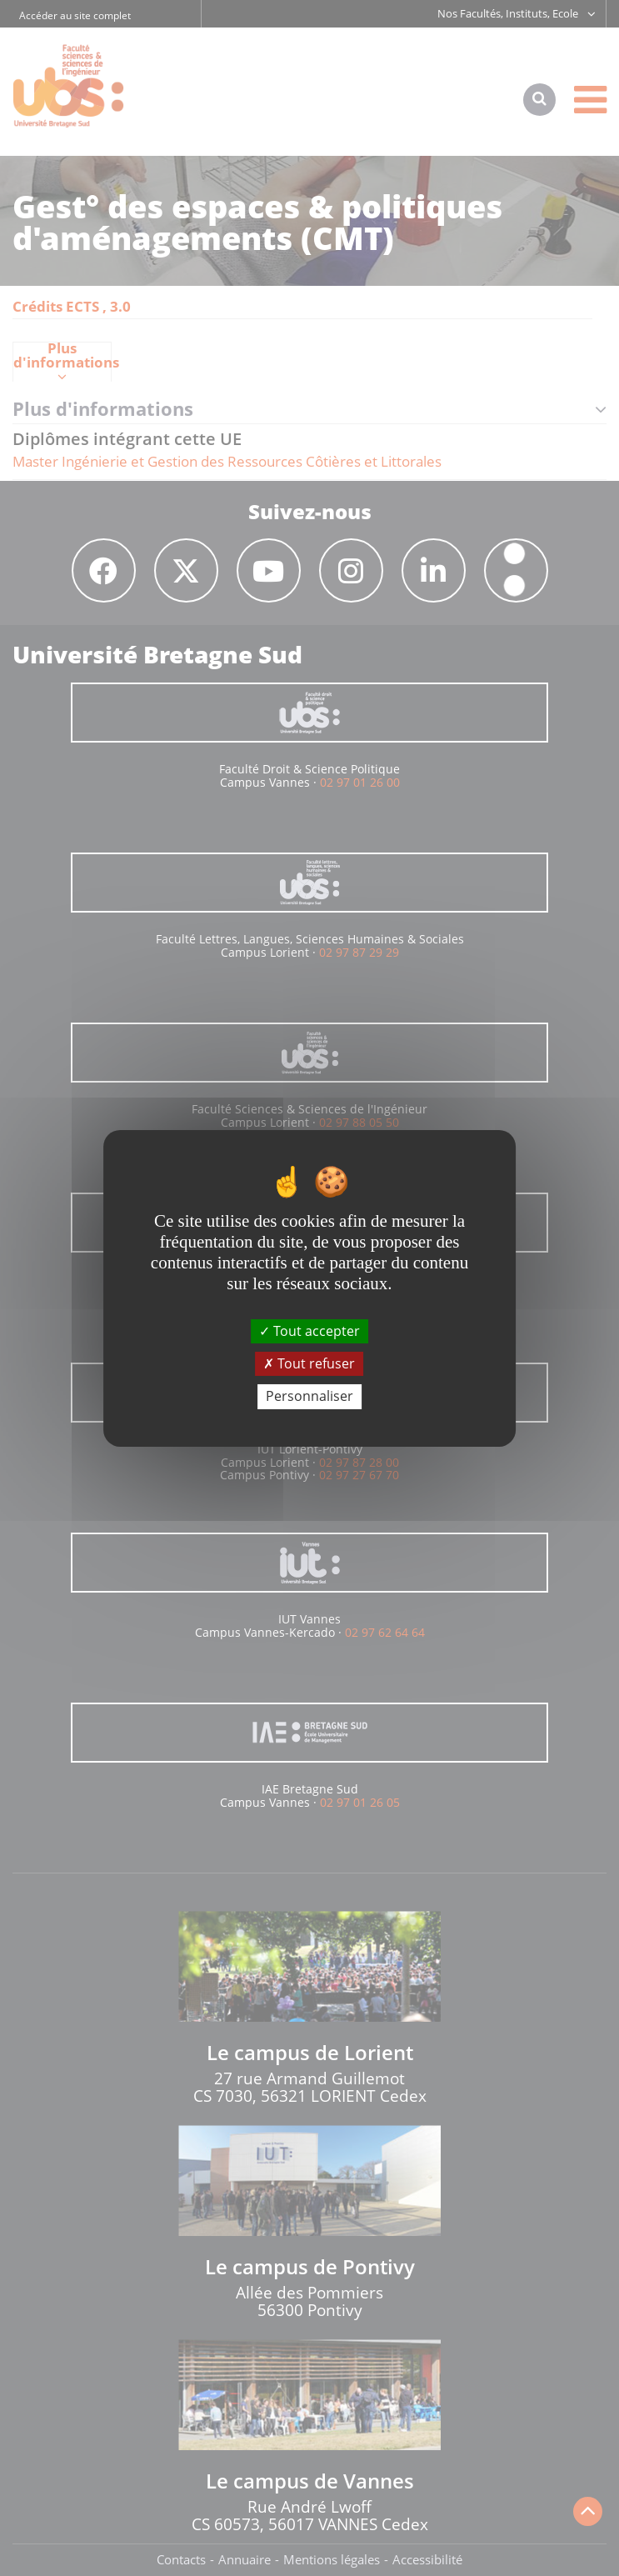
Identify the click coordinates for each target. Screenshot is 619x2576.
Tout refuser (309, 1363)
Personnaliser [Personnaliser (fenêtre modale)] (309, 1396)
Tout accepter (309, 1331)
